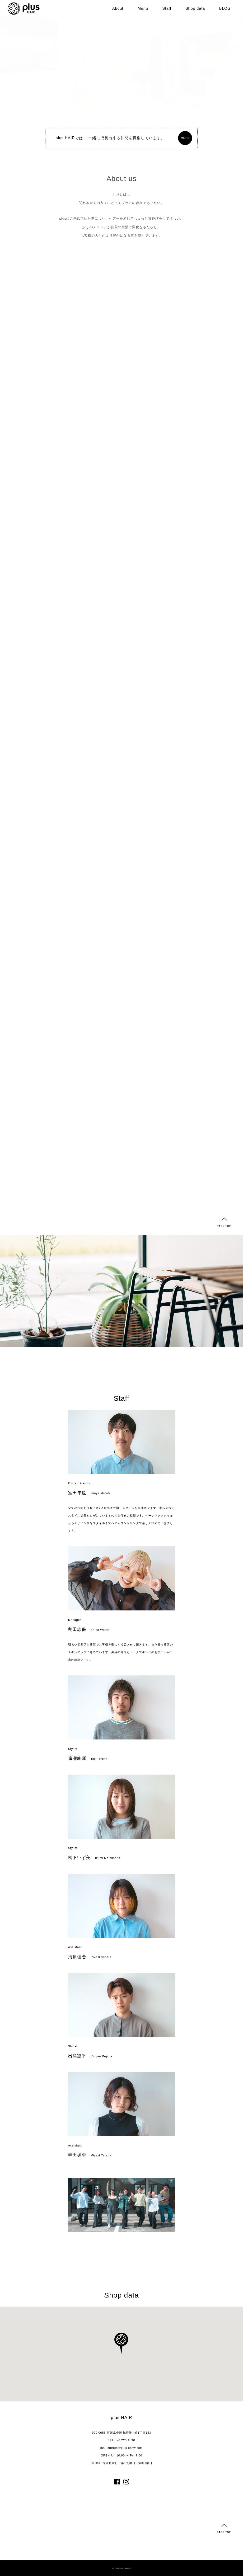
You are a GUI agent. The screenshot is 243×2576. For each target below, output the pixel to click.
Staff (166, 8)
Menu (143, 8)
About (117, 8)
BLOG (225, 8)
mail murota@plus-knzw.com (121, 2448)
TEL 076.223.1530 (121, 2440)
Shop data (195, 8)
